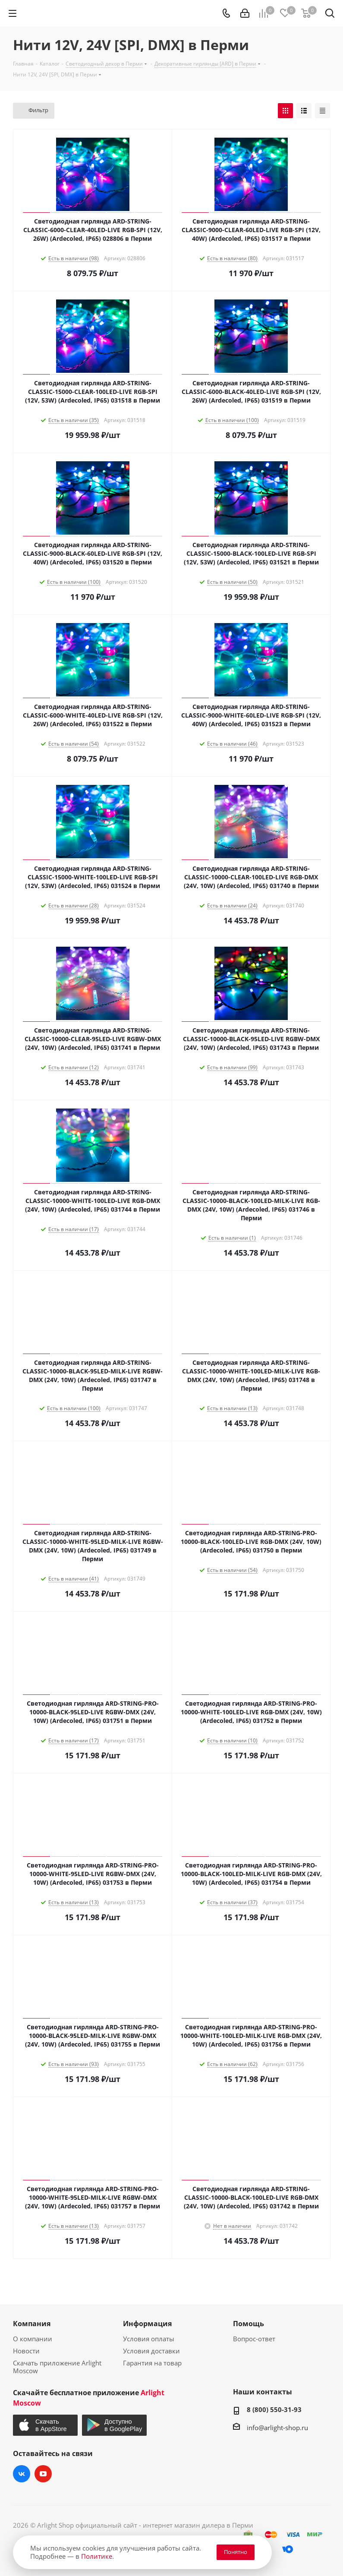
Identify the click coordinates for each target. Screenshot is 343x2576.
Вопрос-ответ (254, 2338)
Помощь (248, 2323)
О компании (32, 2338)
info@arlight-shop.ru (277, 2427)
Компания (31, 2323)
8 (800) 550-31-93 (274, 2409)
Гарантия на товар (152, 2363)
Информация (147, 2323)
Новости (26, 2350)
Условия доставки (151, 2350)
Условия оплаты (148, 2338)
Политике (96, 2556)
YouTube (43, 2473)
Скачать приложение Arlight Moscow (57, 2367)
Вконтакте (21, 2473)
